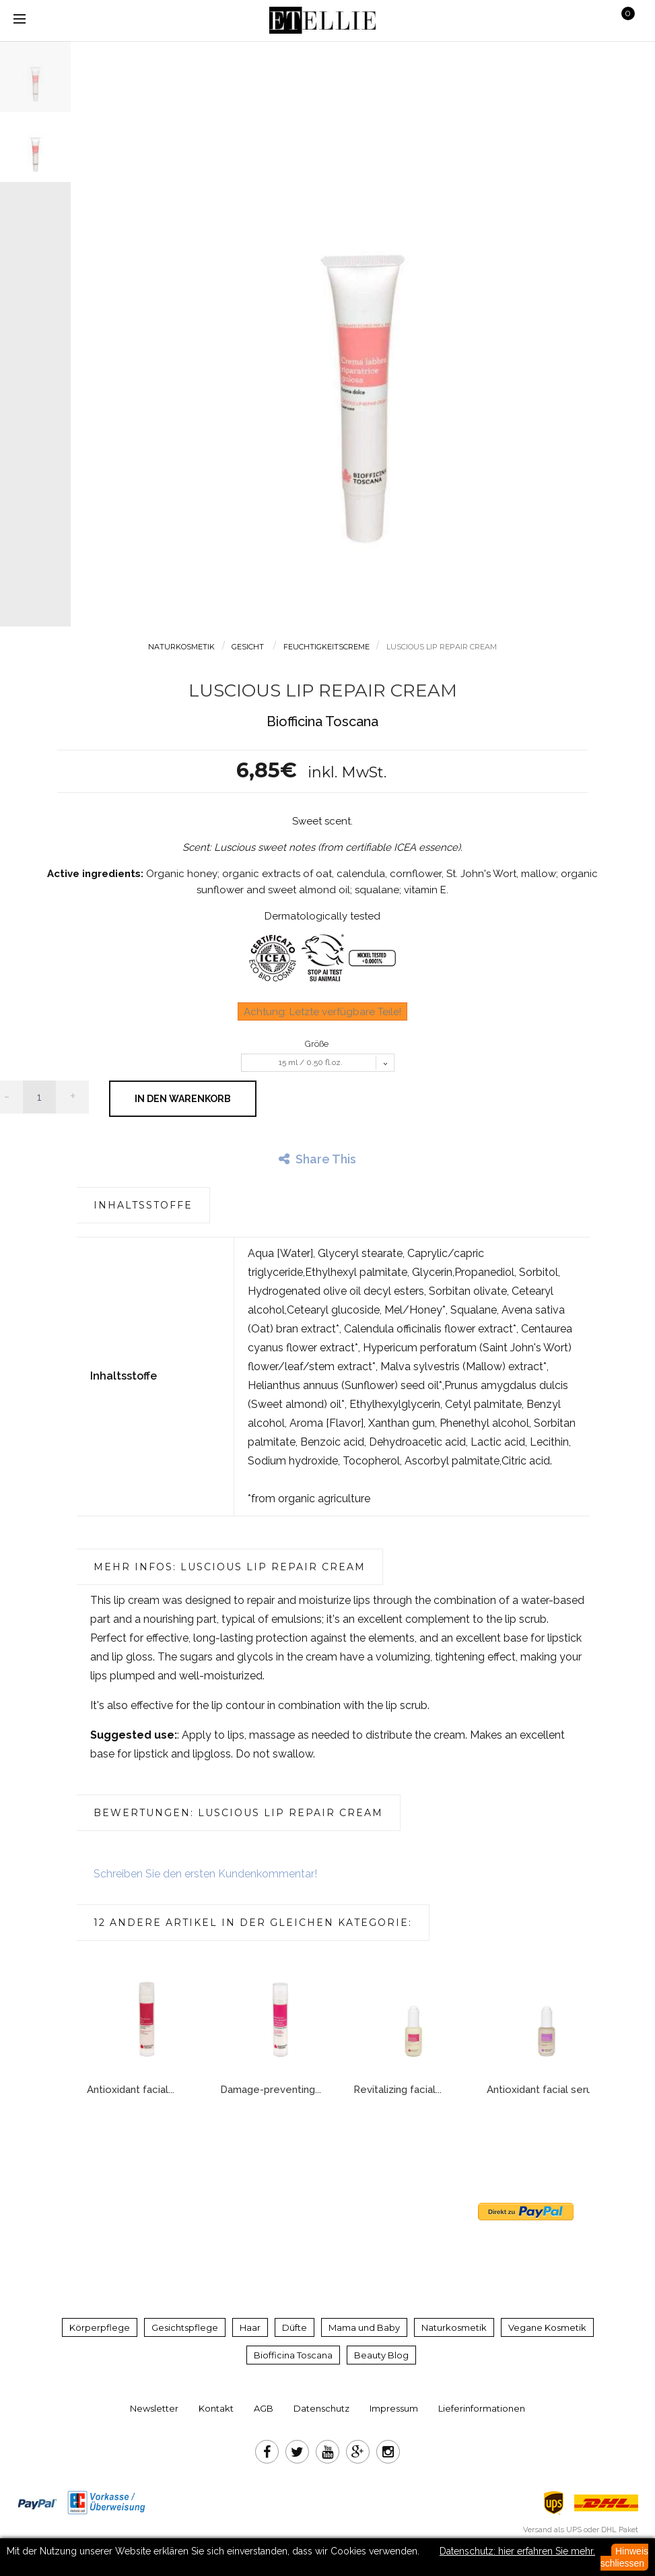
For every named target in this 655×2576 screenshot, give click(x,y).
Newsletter (154, 2408)
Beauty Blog (381, 2355)
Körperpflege (99, 2327)
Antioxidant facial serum (544, 2090)
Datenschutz (321, 2408)
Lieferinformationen (481, 2408)
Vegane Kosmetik (547, 2327)
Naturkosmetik (454, 2327)
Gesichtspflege (184, 2327)
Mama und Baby (364, 2327)
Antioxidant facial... (130, 2090)
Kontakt (216, 2408)
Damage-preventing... (270, 2090)
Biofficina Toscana (293, 2355)
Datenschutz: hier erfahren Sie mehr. (517, 2551)
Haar (250, 2327)
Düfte (294, 2327)
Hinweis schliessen (624, 2557)
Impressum (394, 2408)
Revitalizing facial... (397, 2090)
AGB (263, 2408)
